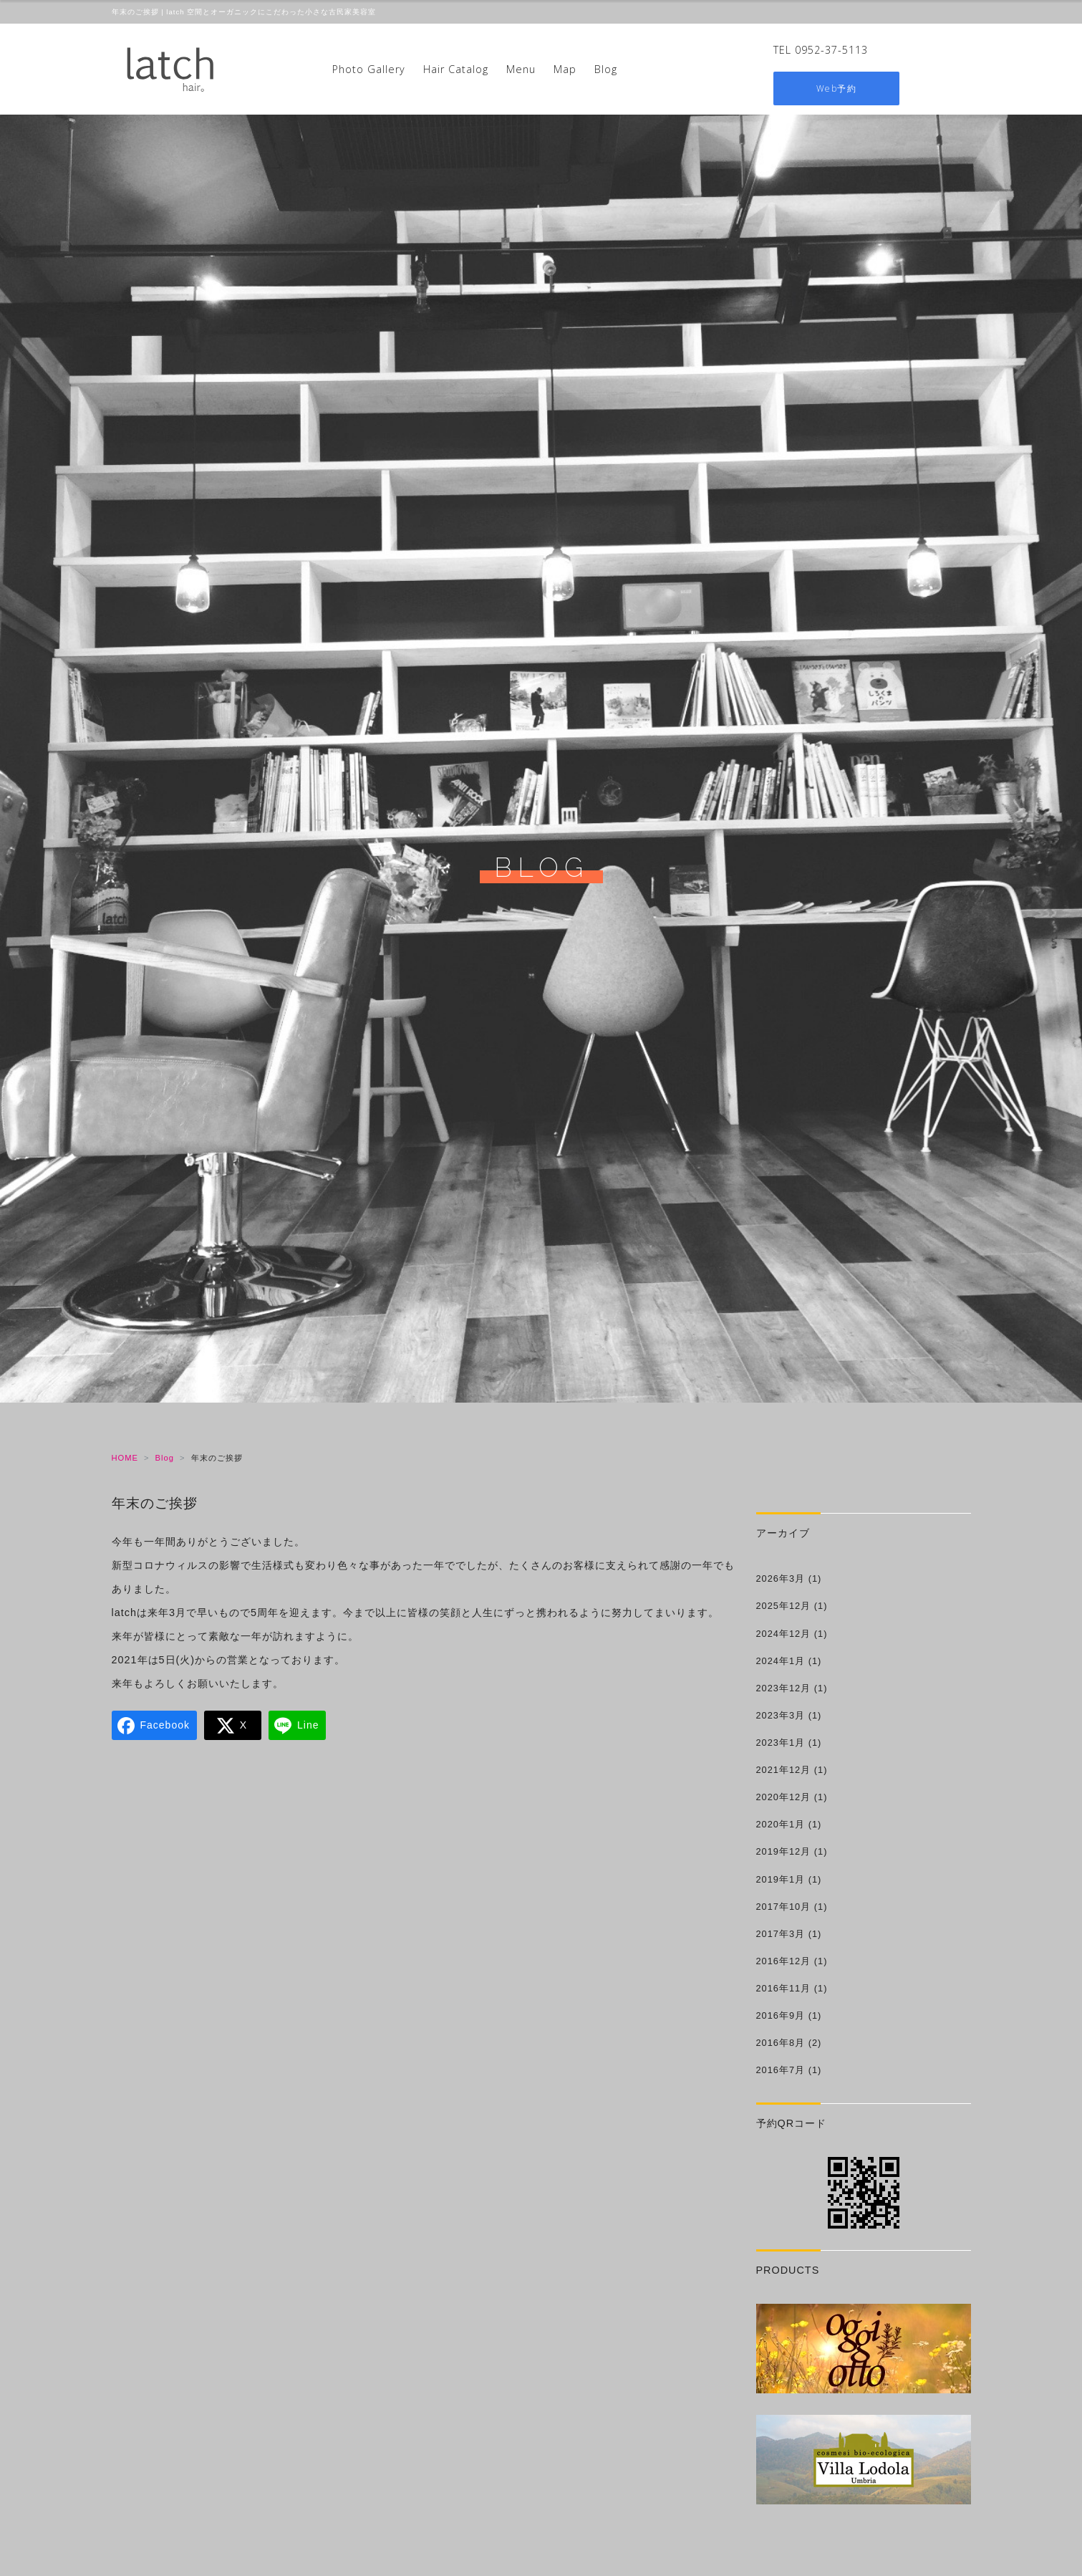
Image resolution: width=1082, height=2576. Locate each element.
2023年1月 (781, 1742)
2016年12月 (783, 1961)
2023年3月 (781, 1715)
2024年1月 (781, 1660)
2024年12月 (783, 1633)
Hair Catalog (455, 69)
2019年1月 (781, 1879)
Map (565, 69)
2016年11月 (783, 1988)
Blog (605, 69)
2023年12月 (783, 1688)
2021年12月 (783, 1769)
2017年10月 (783, 1906)
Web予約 (836, 88)
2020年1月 (781, 1824)
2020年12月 (783, 1797)
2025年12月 (783, 1605)
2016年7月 (781, 2070)
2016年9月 (781, 2015)
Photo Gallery (368, 69)
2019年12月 (783, 1851)
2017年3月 (781, 1933)
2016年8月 (781, 2042)
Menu (521, 69)
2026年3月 (781, 1578)
